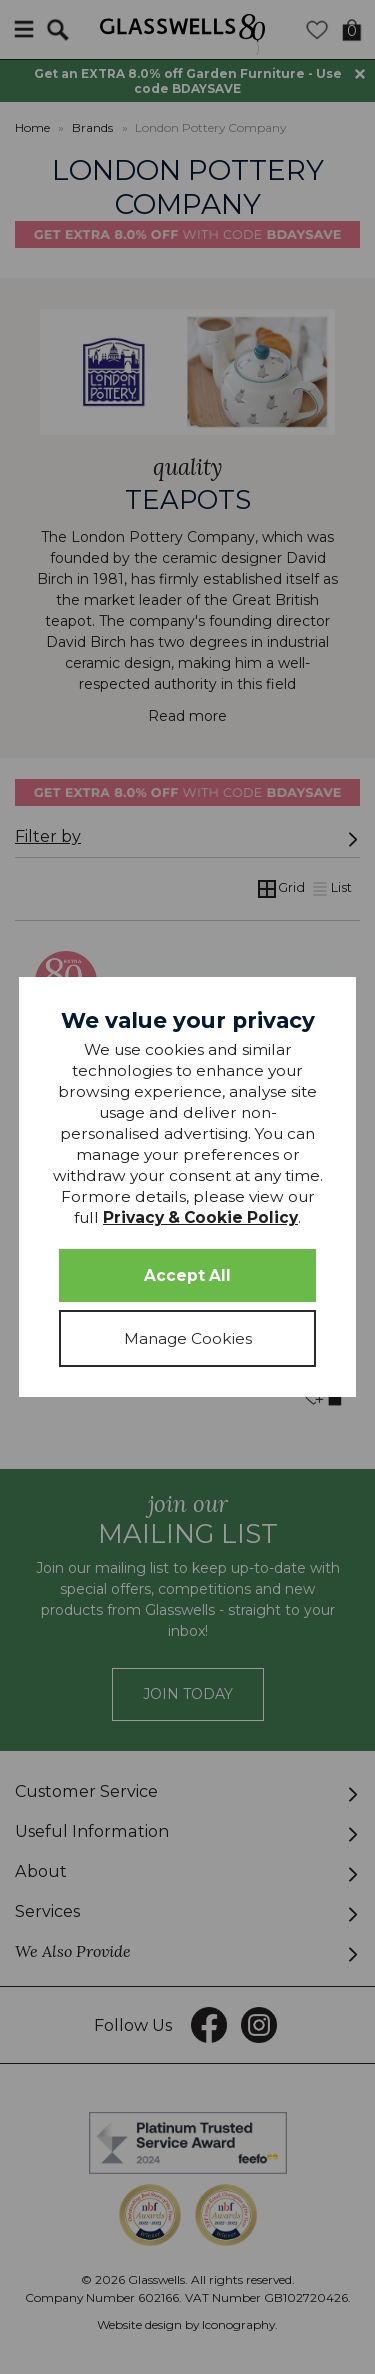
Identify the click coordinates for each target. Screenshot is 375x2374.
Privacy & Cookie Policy (200, 1217)
